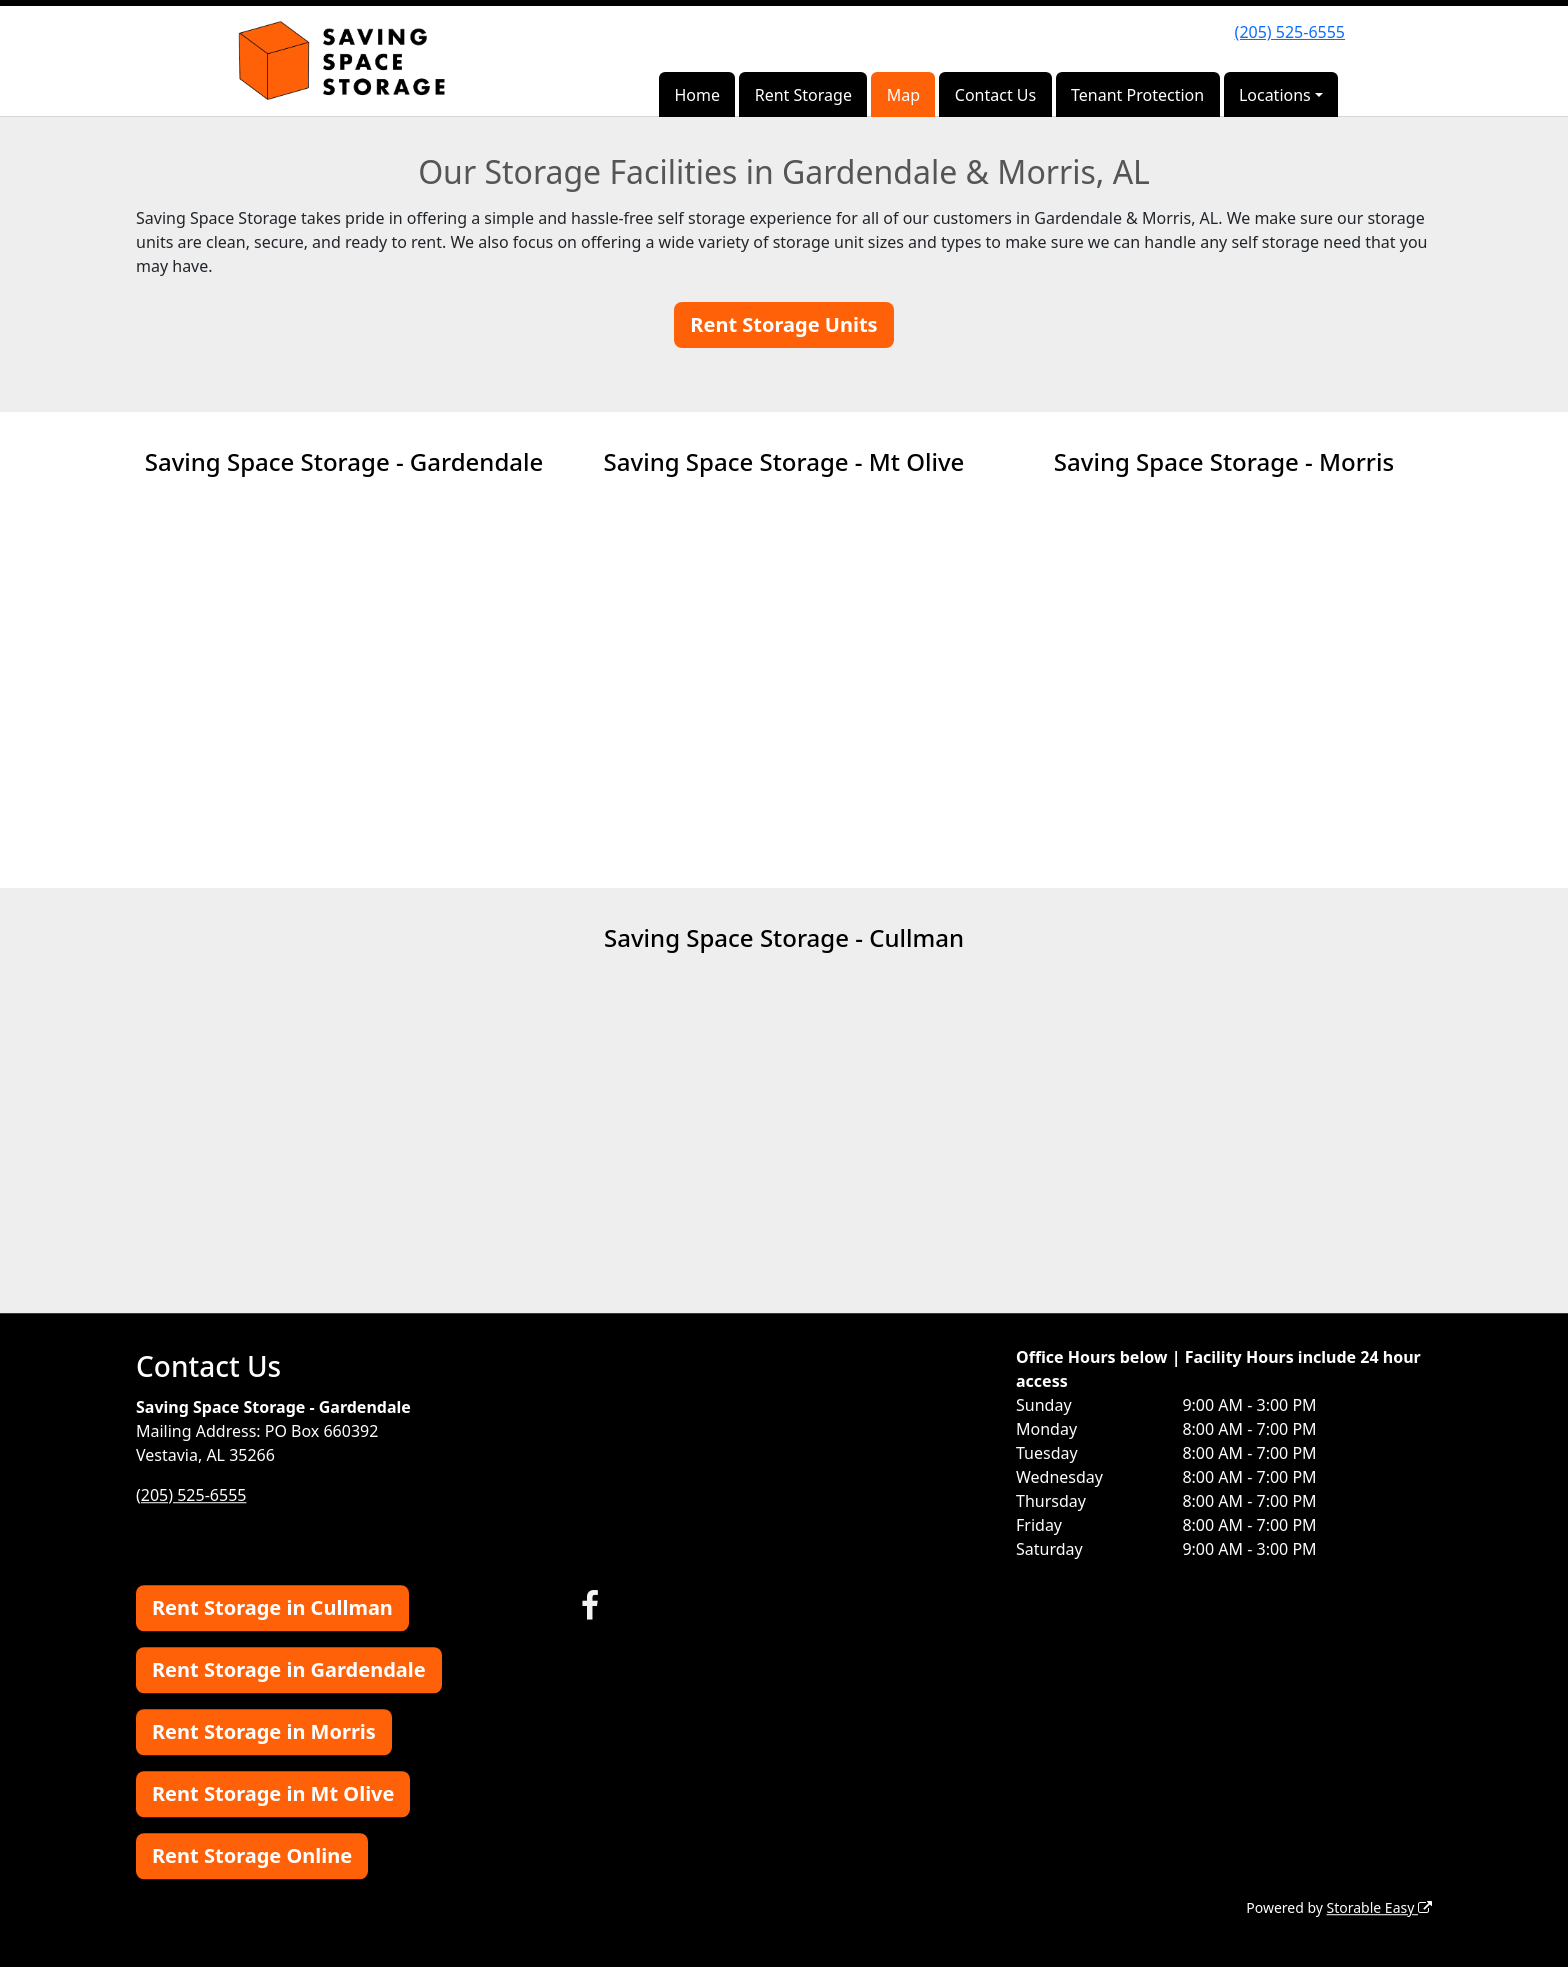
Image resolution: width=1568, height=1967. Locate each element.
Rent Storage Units (783, 324)
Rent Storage (803, 95)
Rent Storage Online (252, 1855)
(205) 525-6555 (1290, 32)
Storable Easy (1379, 1907)
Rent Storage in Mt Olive (273, 1793)
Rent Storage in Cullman (272, 1607)
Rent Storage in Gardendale (289, 1669)
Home (697, 95)
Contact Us (995, 95)
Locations (1275, 95)
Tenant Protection (1137, 95)
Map (903, 95)
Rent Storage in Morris (264, 1731)
